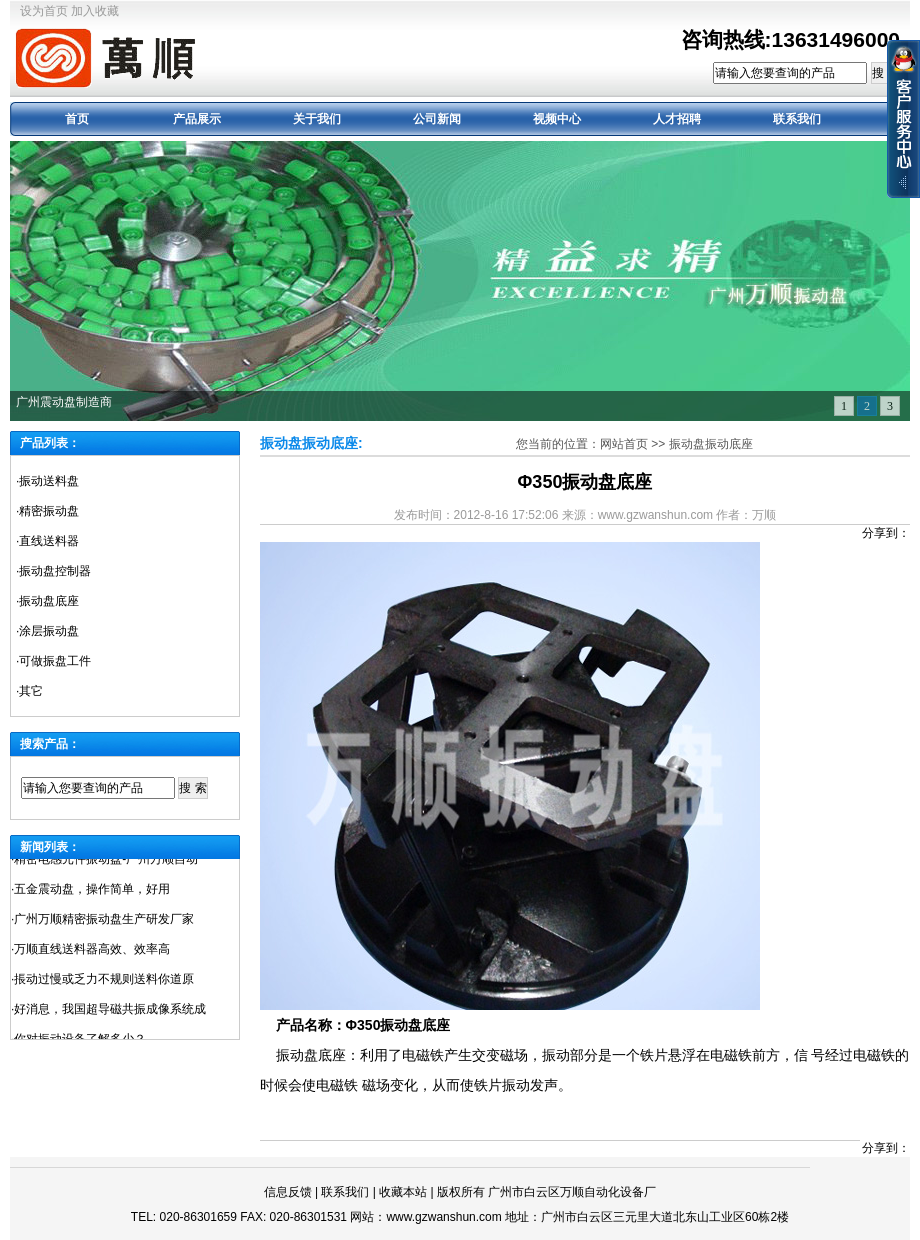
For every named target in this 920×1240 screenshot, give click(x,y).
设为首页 (44, 11)
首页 (77, 119)
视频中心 (557, 119)
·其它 (29, 691)
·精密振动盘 (47, 511)
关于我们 (317, 119)
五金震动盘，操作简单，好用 (92, 892)
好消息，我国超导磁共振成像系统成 (110, 1012)
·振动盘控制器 (53, 571)
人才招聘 (677, 119)
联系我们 (797, 119)
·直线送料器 (47, 541)
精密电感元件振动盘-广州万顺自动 (106, 862)
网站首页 (624, 444)
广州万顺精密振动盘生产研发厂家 (104, 922)
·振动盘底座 (47, 601)
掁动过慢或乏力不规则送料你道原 (104, 982)
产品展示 (197, 119)
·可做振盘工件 (53, 661)
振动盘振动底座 (711, 444)
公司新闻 (437, 119)
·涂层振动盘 (47, 631)
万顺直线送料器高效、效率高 (92, 952)
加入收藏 (95, 11)
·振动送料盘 (47, 481)
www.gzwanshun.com (443, 1217)
